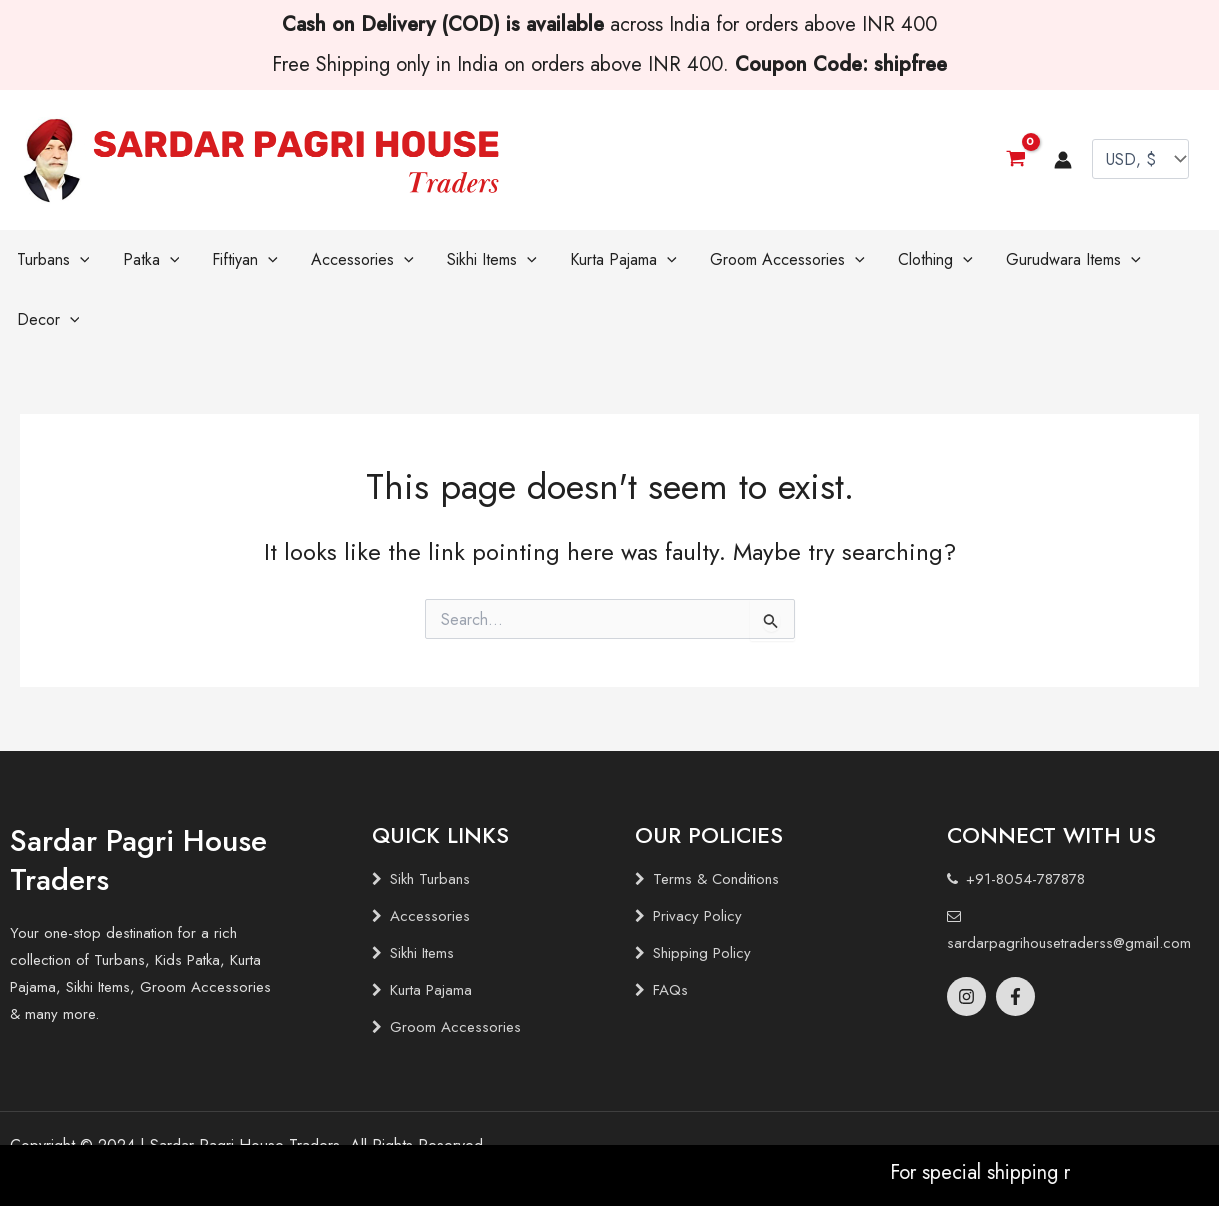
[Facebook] (1015, 936)
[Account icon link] (1063, 160)
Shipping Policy (702, 893)
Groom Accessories (455, 967)
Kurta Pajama (431, 930)
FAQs (670, 930)
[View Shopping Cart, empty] (1015, 159)
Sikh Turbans (430, 819)
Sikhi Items (422, 893)
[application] (75, 260)
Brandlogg (140, 1121)
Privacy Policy (697, 856)
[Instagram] (966, 936)
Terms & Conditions (716, 819)
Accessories (430, 856)
